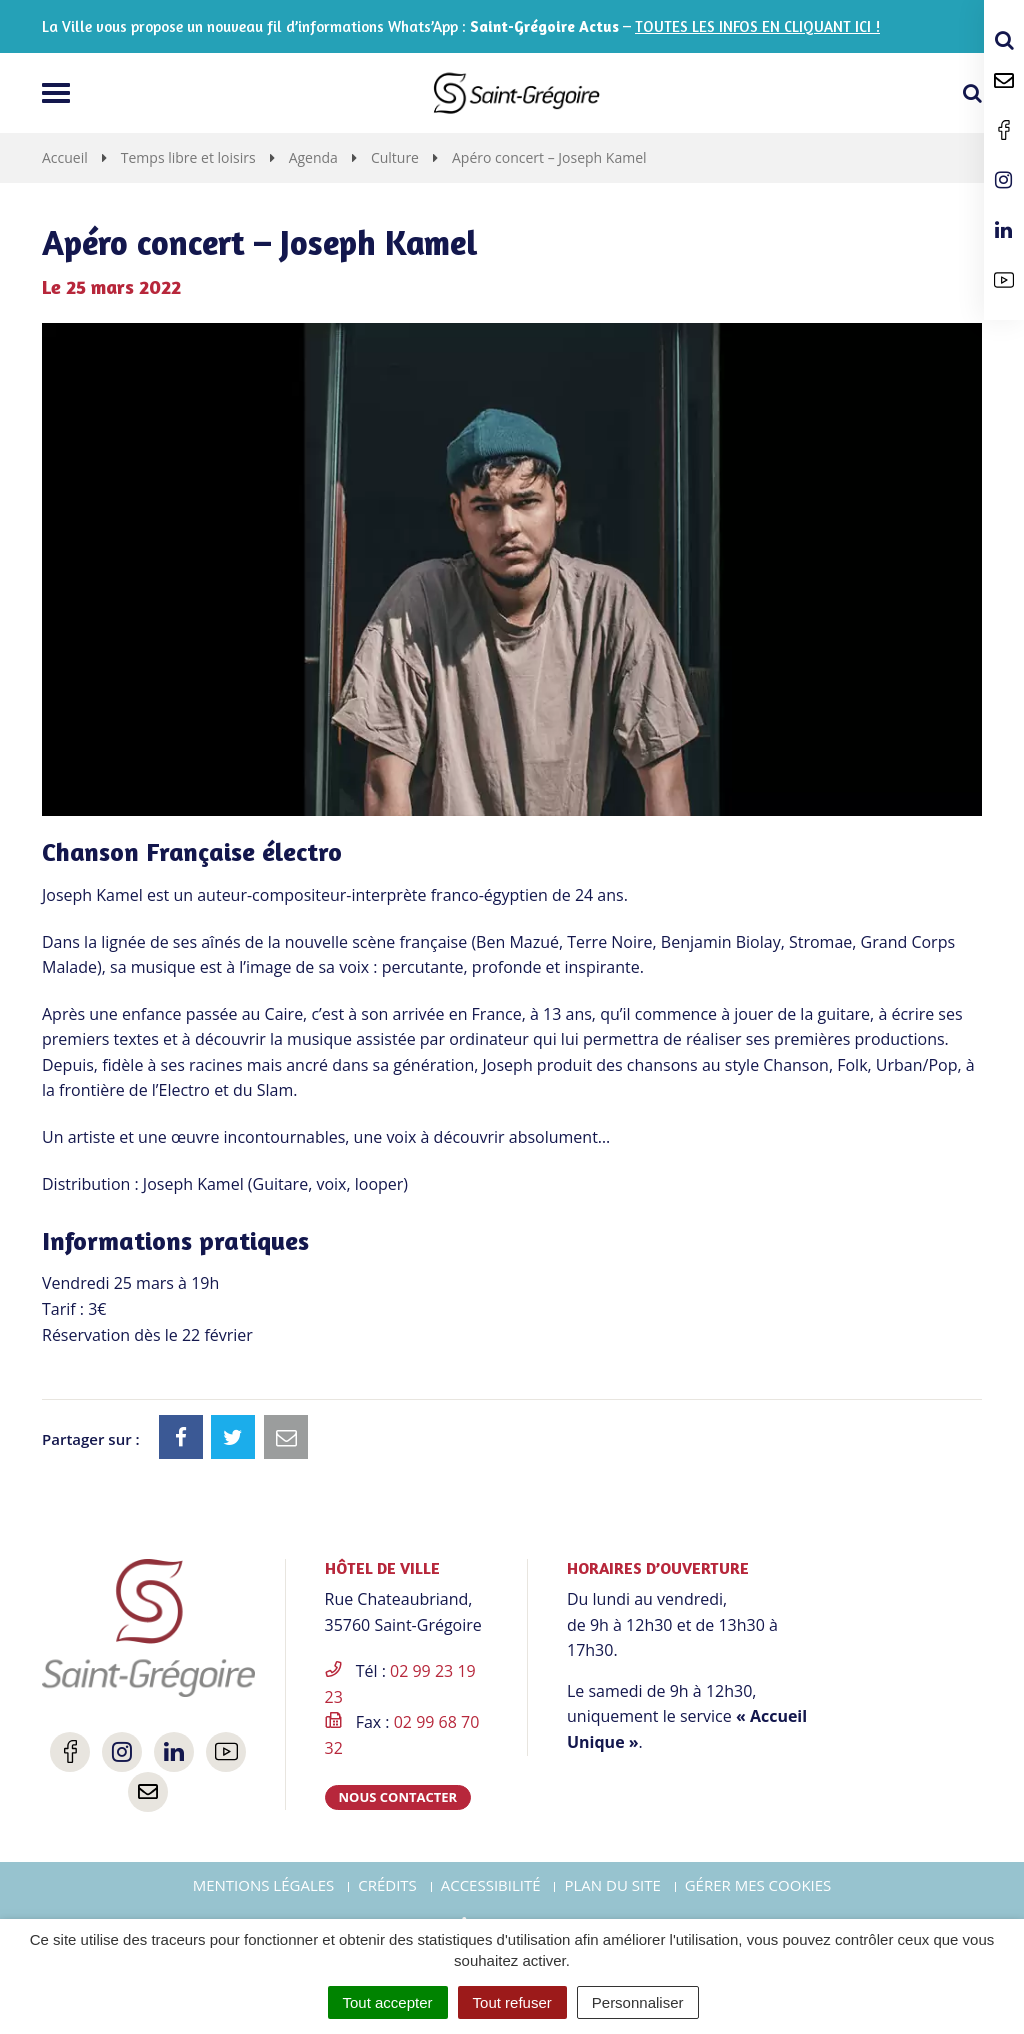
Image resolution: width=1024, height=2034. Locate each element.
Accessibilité (491, 1885)
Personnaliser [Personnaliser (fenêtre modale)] (638, 2002)
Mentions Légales (264, 1885)
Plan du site (612, 1885)
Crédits (387, 1885)
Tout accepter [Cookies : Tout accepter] (388, 2002)
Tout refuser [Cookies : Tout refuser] (512, 2002)
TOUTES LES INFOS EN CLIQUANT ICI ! (757, 26)
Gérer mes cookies (758, 1885)
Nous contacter (398, 1797)
